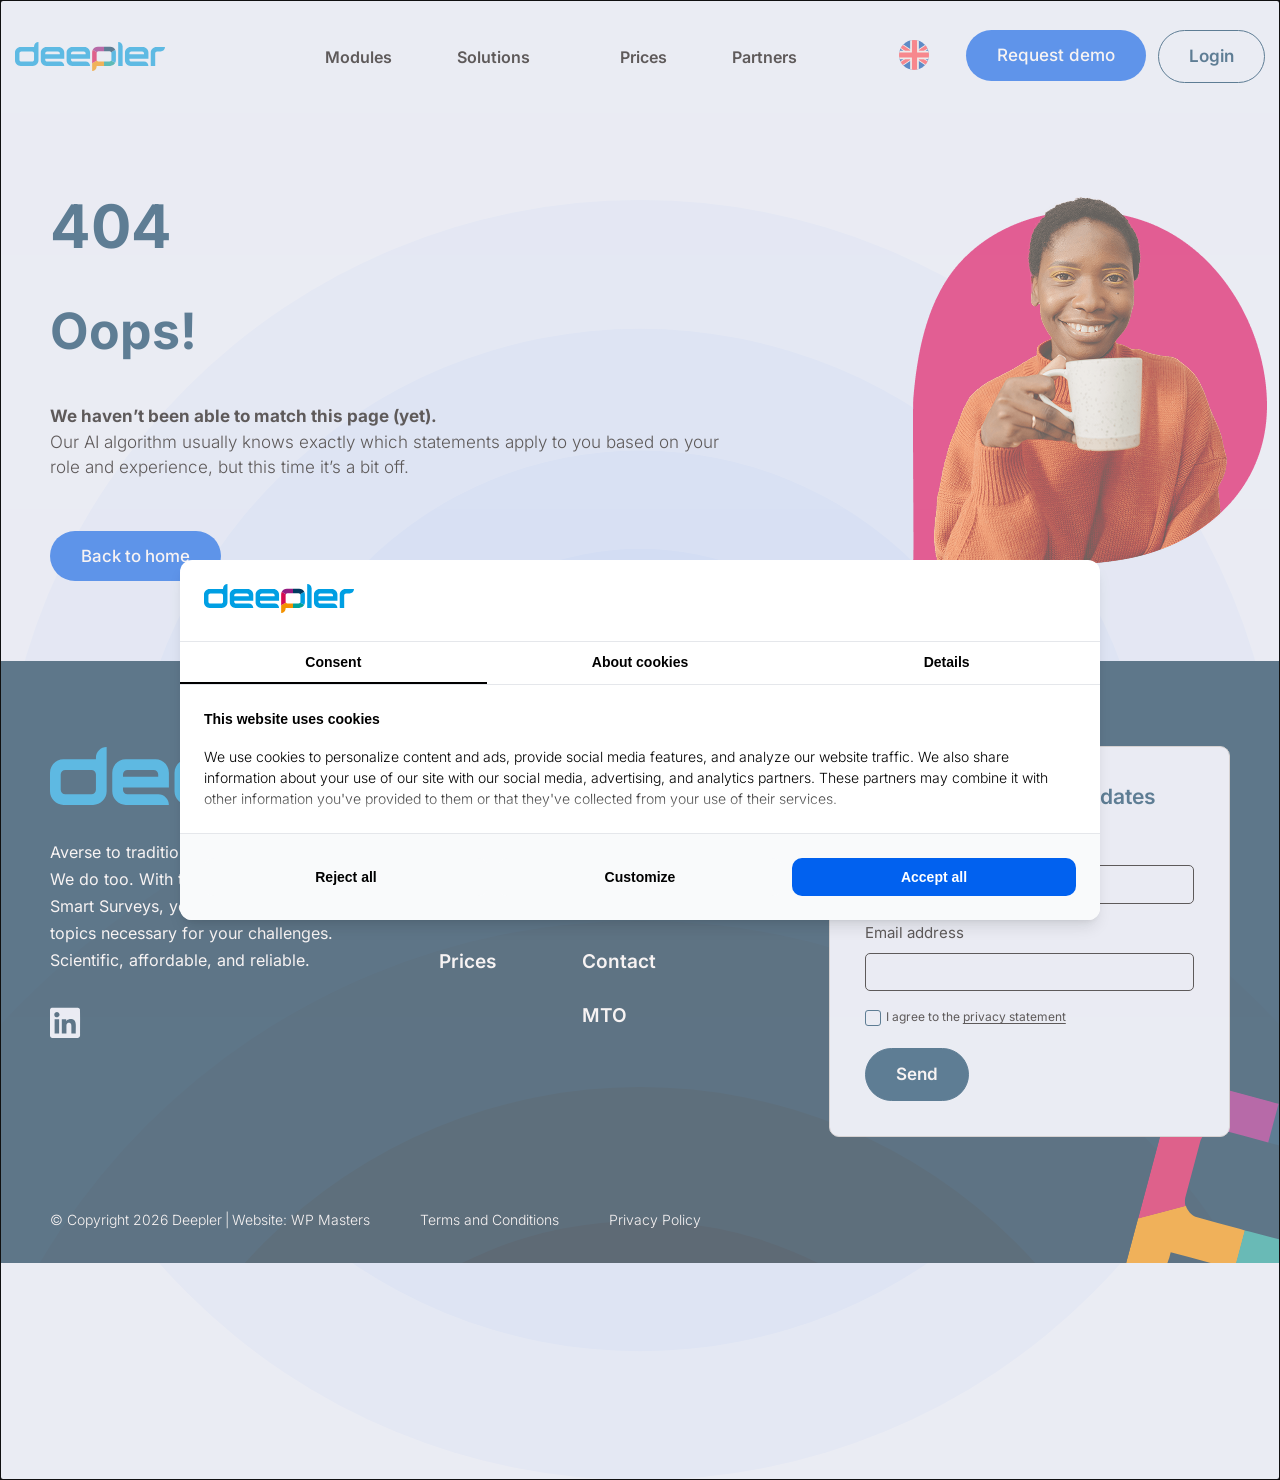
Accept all (934, 877)
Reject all (345, 877)
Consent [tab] (333, 662)
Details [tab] (947, 662)
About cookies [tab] (640, 662)
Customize (640, 877)
